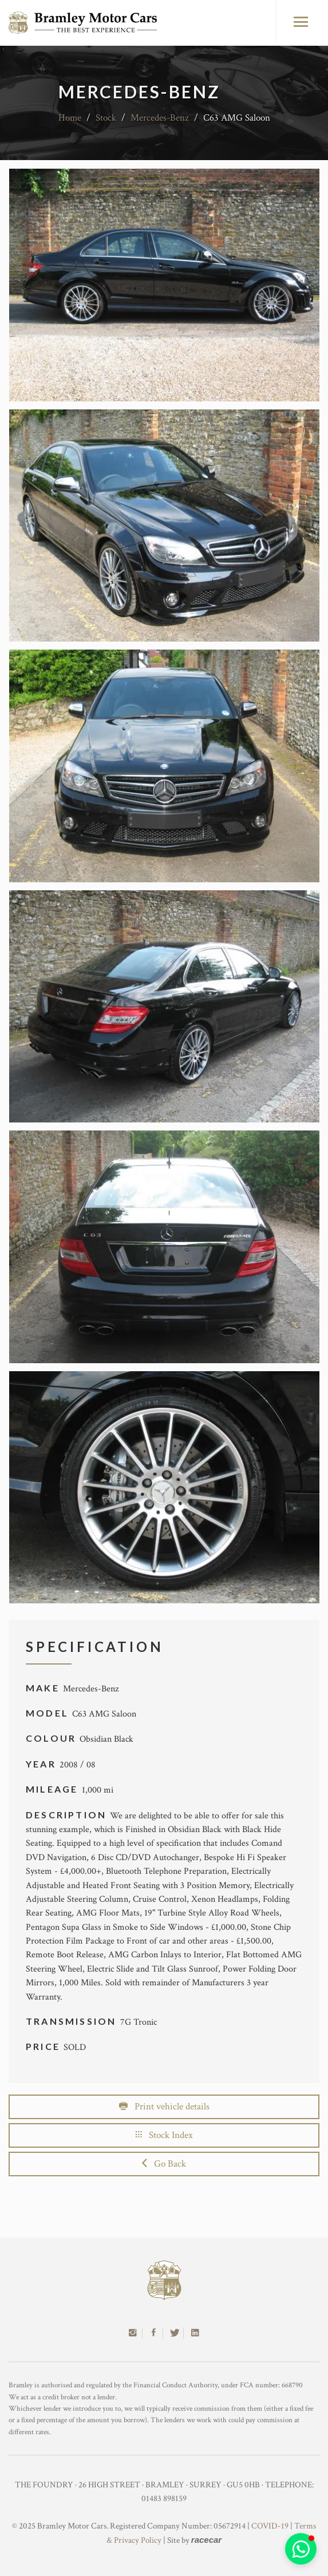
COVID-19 (270, 2526)
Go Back (164, 2163)
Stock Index (164, 2135)
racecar (206, 2540)
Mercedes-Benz (160, 118)
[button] (301, 2549)
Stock (106, 118)
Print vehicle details (164, 2106)
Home (69, 118)
